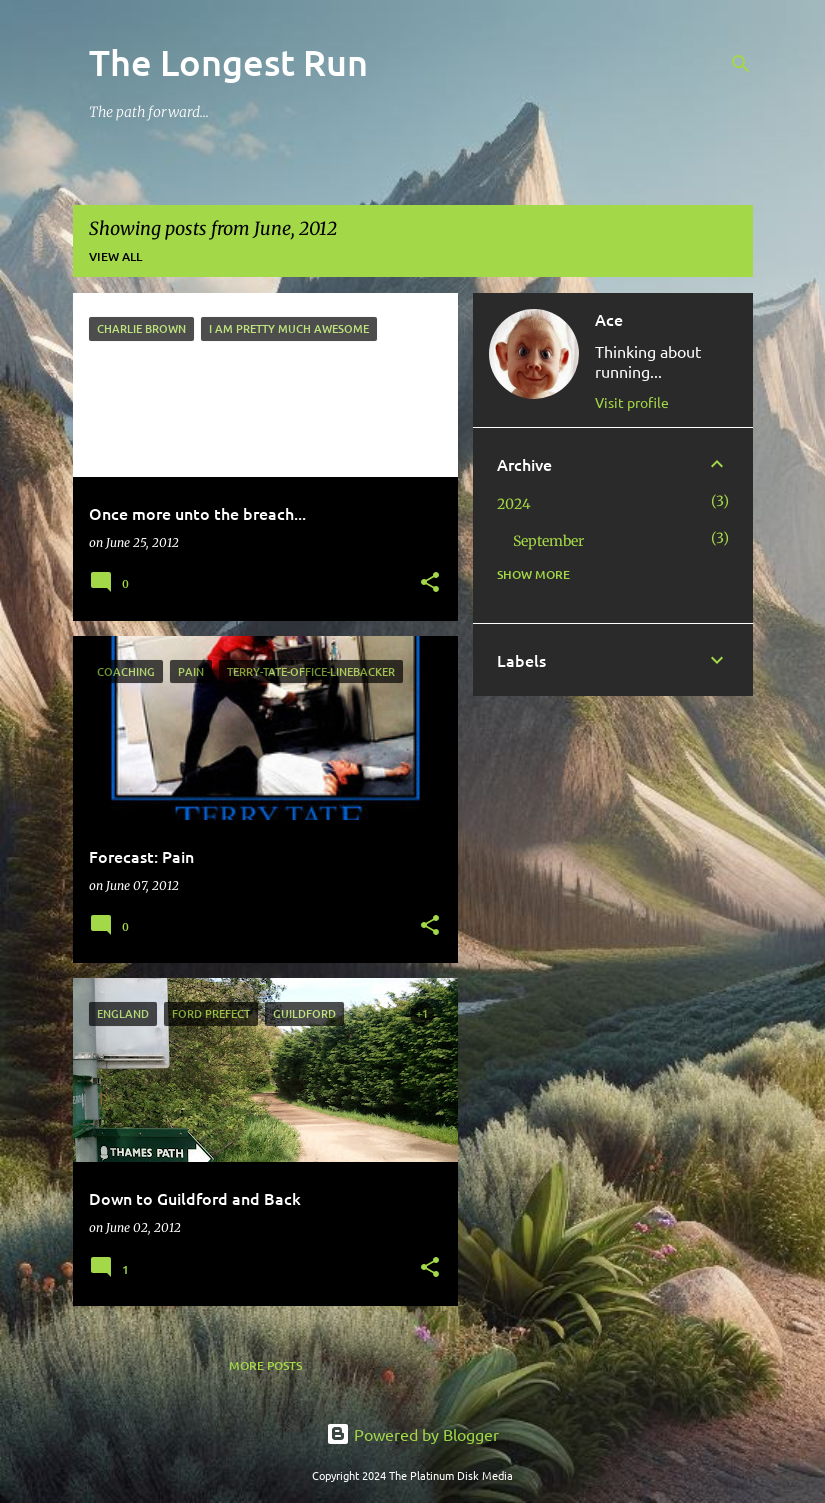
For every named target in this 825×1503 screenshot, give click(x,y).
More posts (265, 1365)
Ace (609, 319)
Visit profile (632, 402)
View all (115, 256)
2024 (514, 504)
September (548, 541)
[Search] (741, 64)
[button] (430, 583)
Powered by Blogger (412, 1434)
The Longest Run (228, 62)
